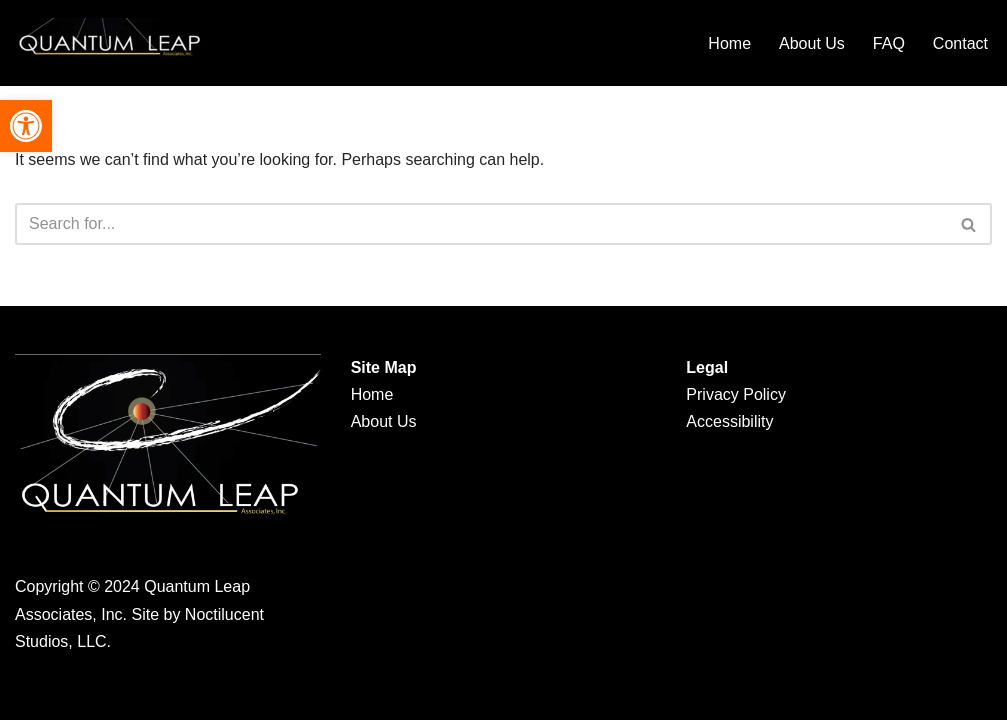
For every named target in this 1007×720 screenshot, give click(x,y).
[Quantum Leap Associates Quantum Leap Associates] (115, 43)
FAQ (889, 43)
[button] (26, 126)
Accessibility (729, 421)
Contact (960, 43)
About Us (812, 43)
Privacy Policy (736, 394)
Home (729, 43)
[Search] (481, 224)
